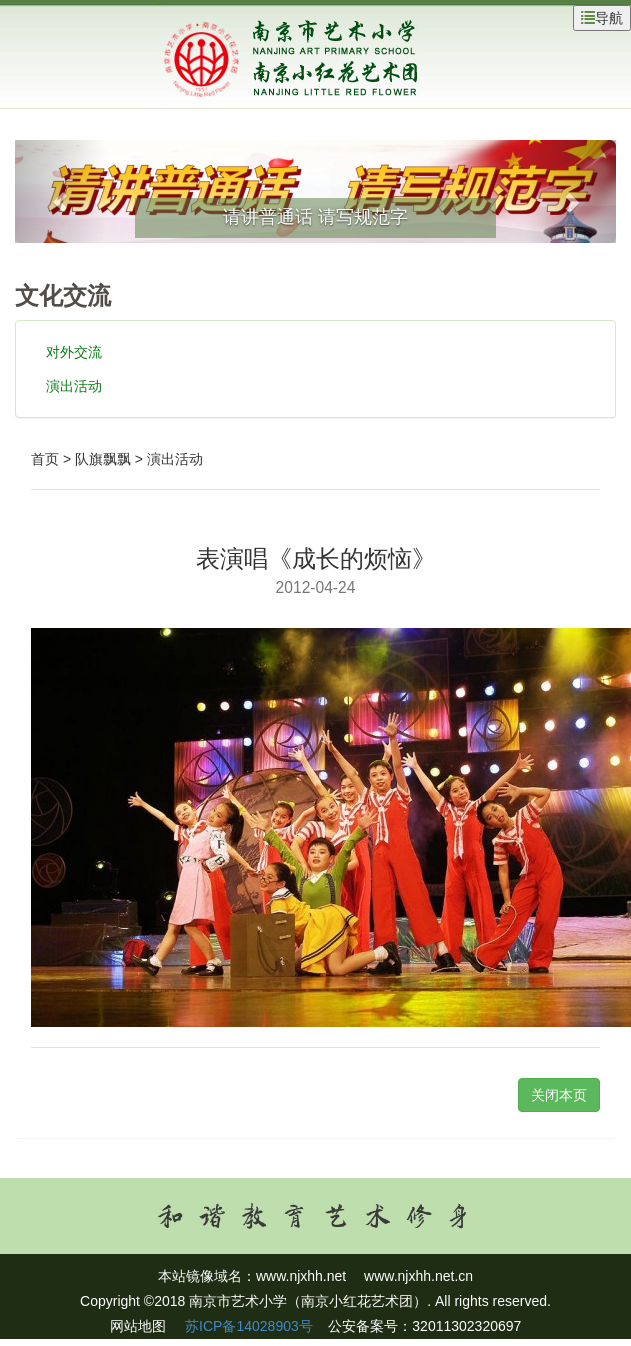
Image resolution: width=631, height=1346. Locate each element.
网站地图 (138, 1326)
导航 (602, 18)
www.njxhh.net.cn (418, 1276)
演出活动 (74, 386)
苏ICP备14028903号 (247, 1326)
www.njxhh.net (301, 1276)
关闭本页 (559, 1095)
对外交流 (74, 352)
